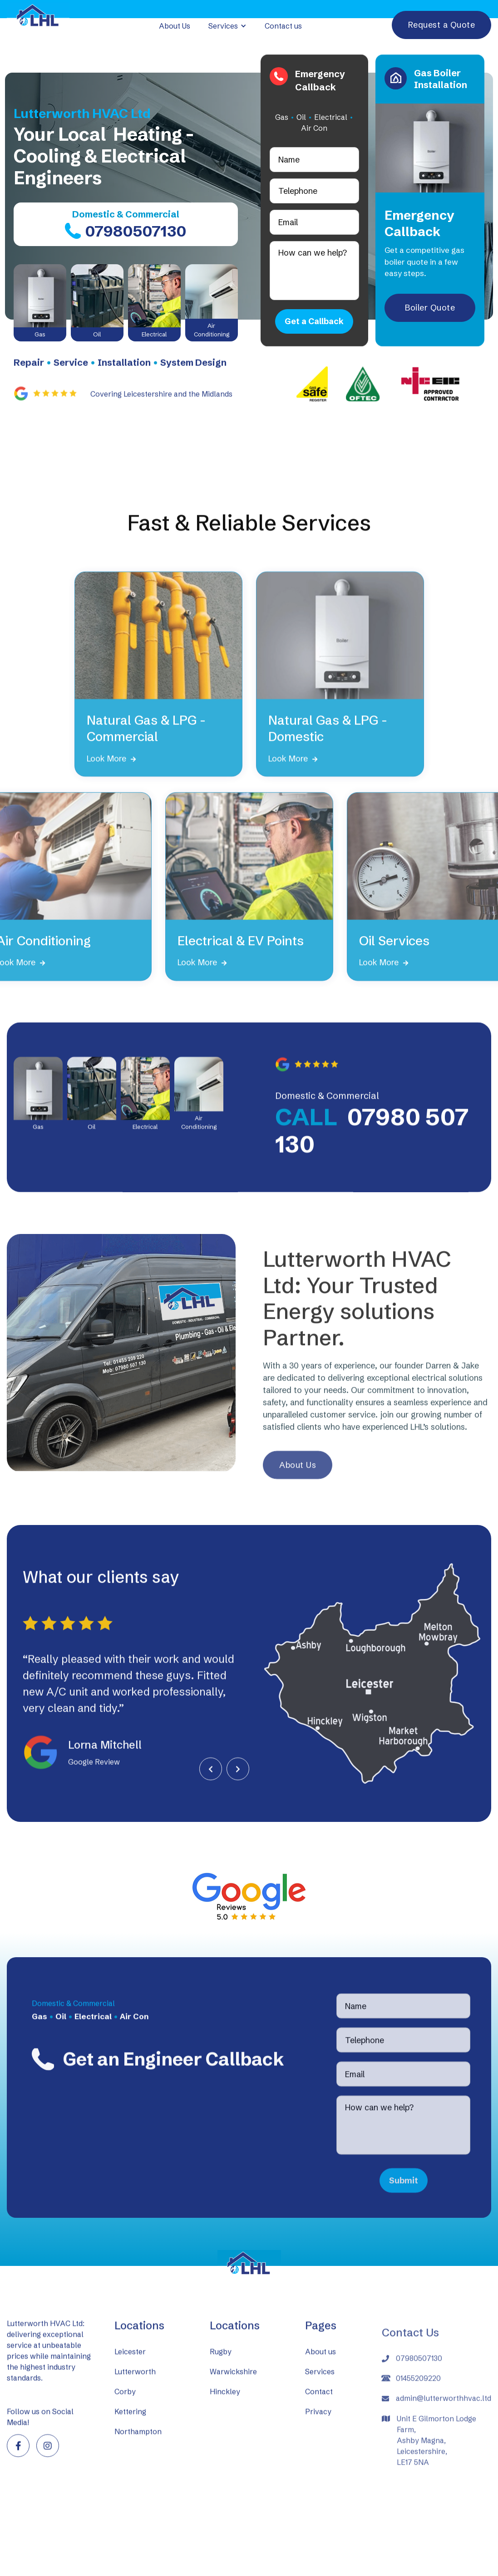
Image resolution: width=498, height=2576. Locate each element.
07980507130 (419, 2391)
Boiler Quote (430, 307)
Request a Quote (441, 25)
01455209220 (418, 2411)
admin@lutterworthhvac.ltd (443, 2431)
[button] (227, 25)
